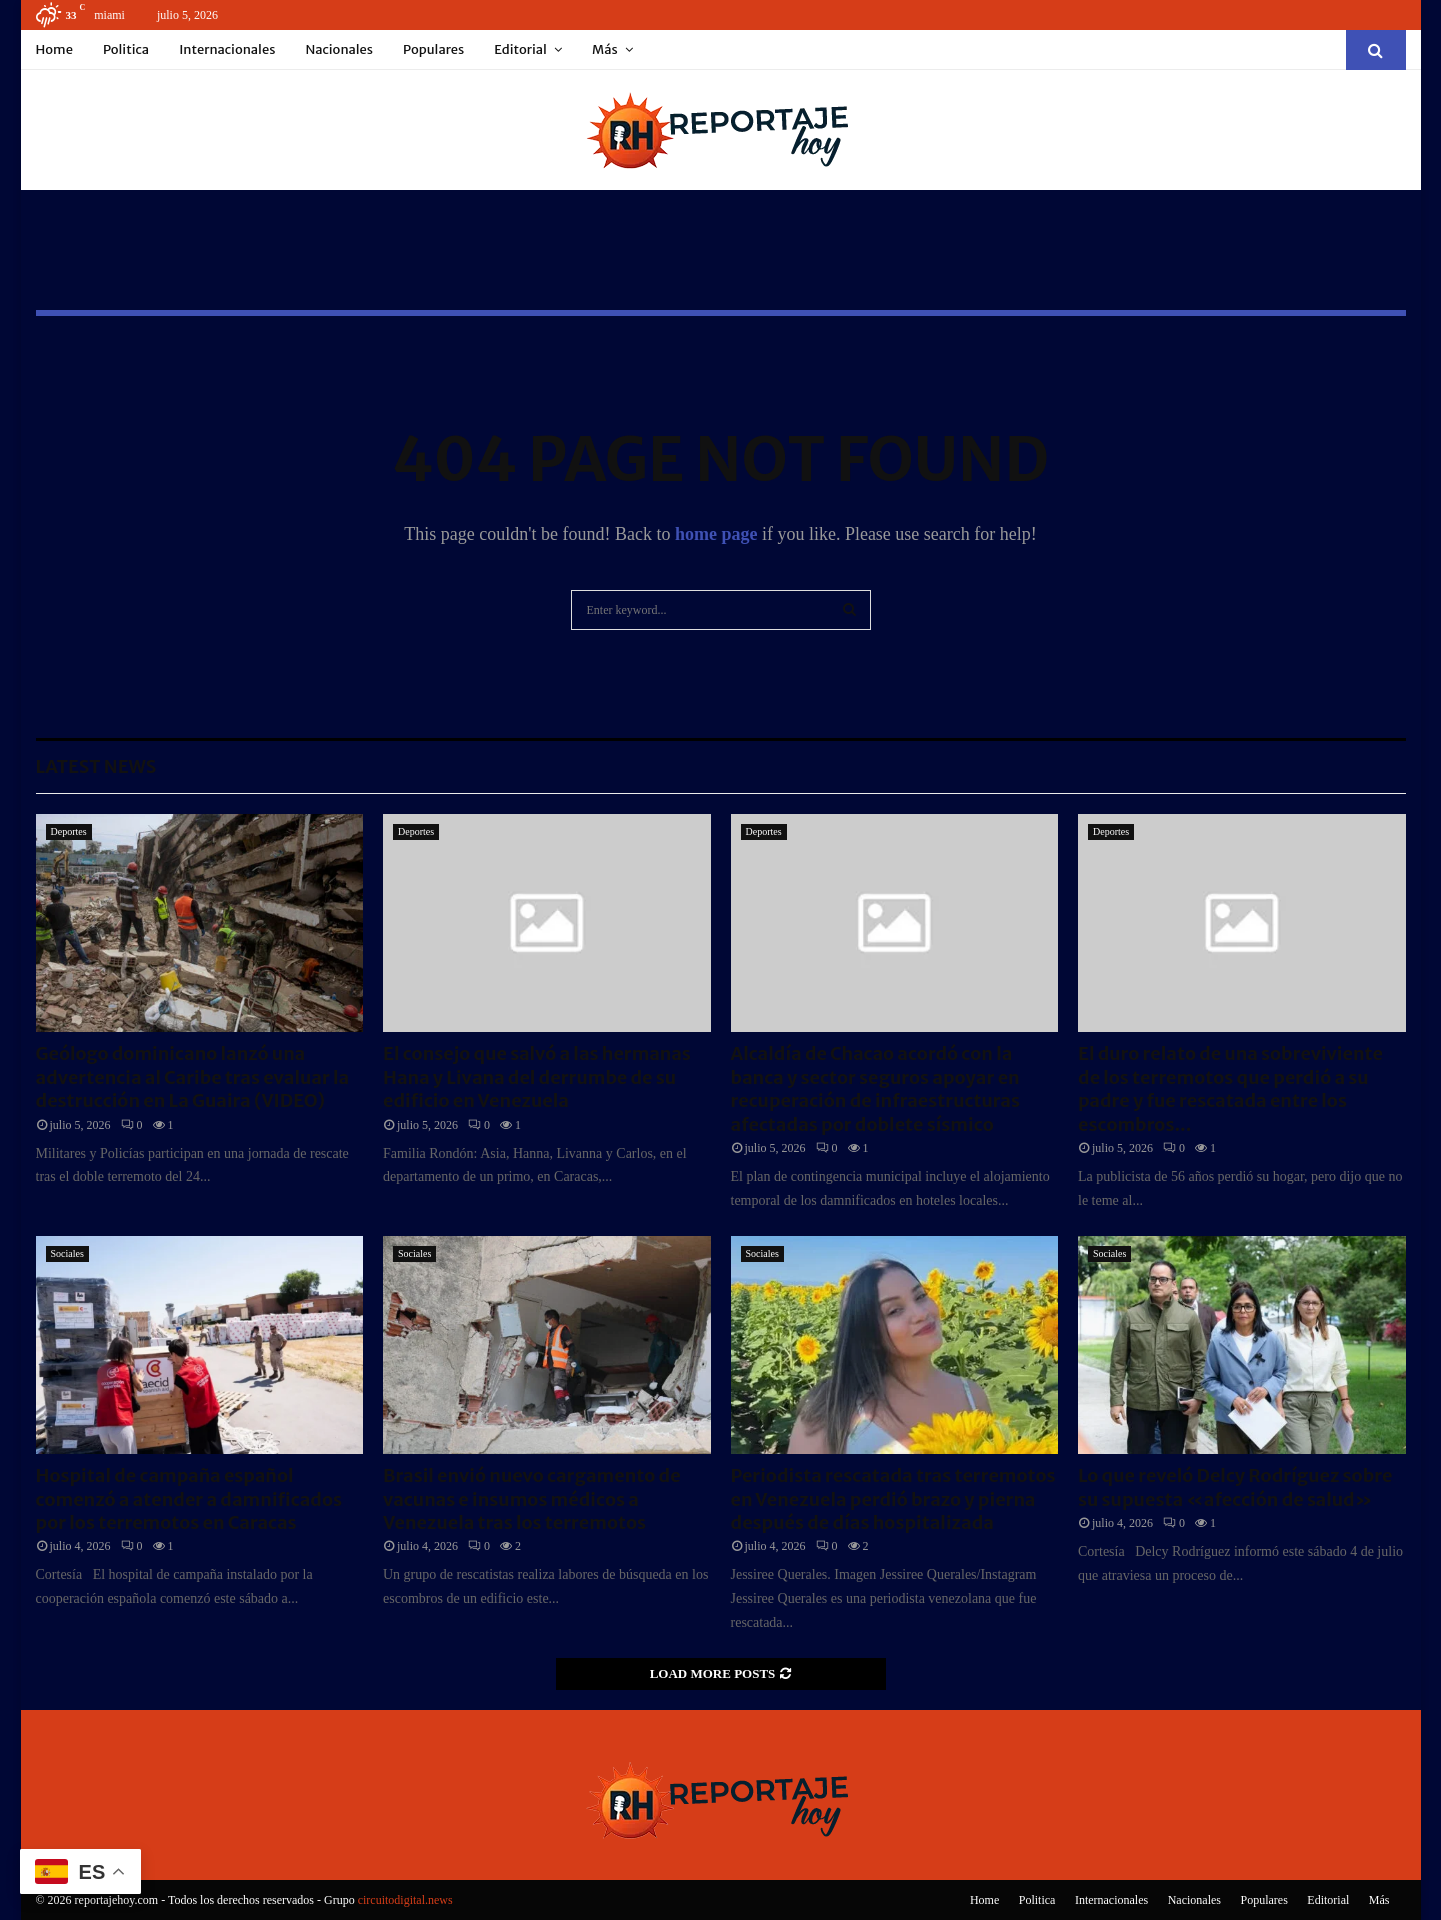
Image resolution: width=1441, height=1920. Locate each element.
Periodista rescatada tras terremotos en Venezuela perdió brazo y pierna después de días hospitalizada (893, 1499)
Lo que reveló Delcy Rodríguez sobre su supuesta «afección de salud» (1235, 1487)
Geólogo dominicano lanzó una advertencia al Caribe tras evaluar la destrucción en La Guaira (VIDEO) (193, 1077)
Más (605, 49)
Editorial (520, 49)
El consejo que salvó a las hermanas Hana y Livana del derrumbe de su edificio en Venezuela (537, 1077)
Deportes (69, 831)
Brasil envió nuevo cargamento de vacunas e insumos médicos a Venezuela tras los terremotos (532, 1499)
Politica (126, 49)
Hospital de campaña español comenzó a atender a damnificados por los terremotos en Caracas (189, 1499)
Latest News (96, 766)
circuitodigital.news (405, 1900)
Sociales (67, 1253)
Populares (433, 49)
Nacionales (339, 49)
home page (716, 534)
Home (54, 49)
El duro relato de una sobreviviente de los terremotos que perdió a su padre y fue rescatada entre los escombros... (1230, 1088)
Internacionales (227, 49)
